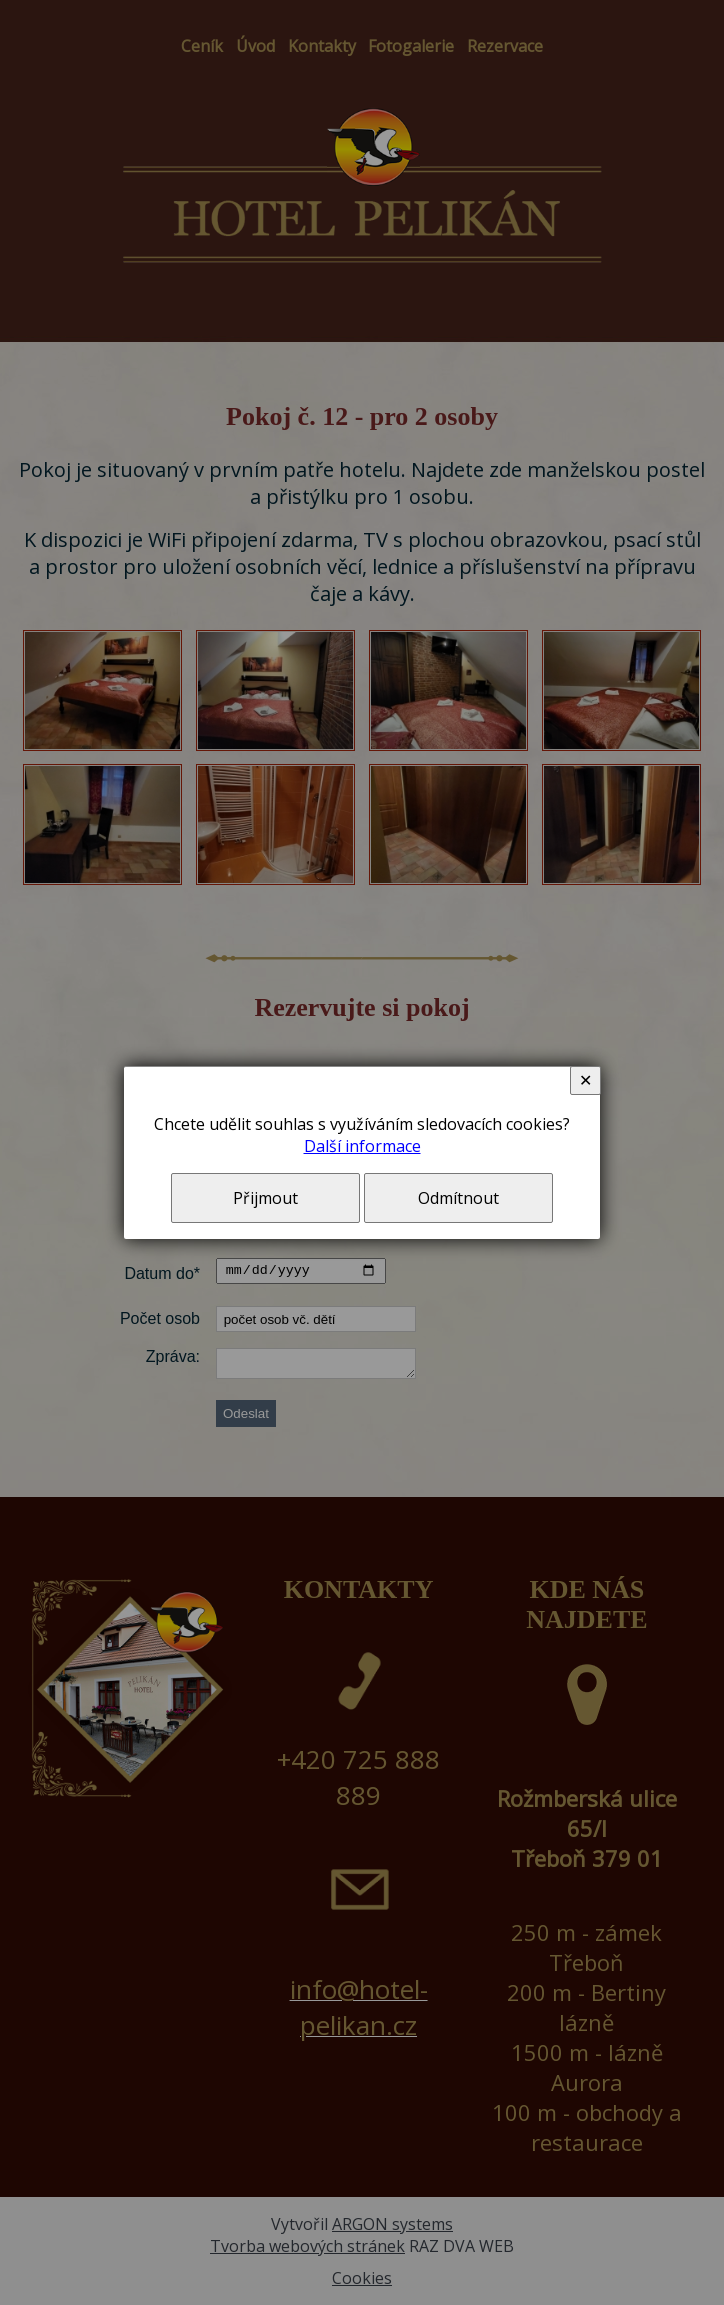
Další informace (362, 1146)
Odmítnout (458, 1198)
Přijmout (265, 1198)
